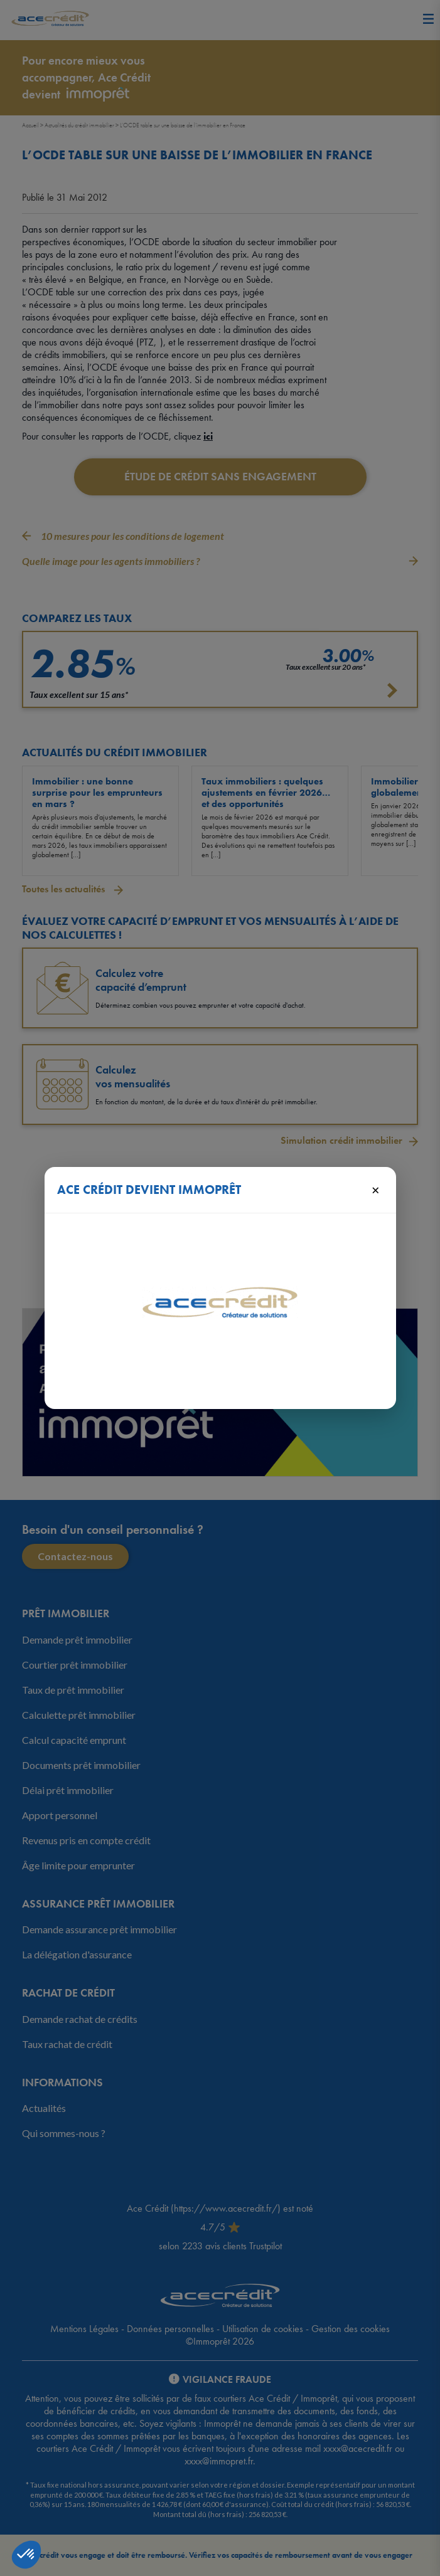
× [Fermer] (376, 1189)
